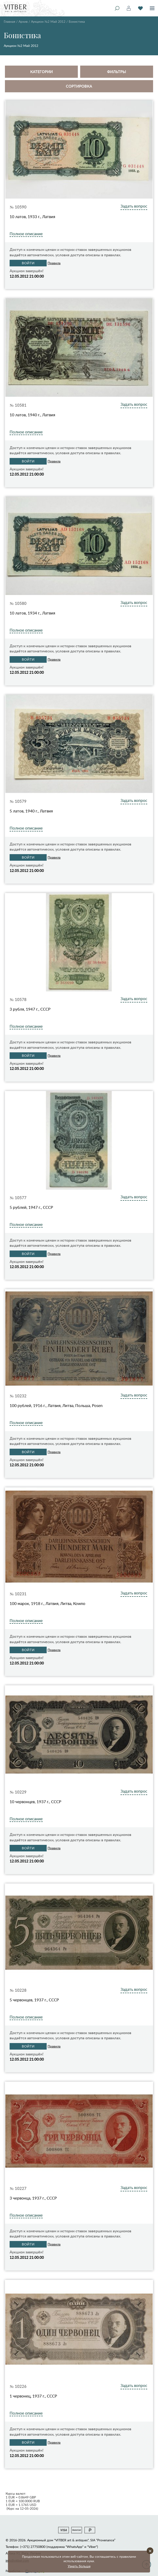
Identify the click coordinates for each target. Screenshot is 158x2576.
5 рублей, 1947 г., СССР (31, 1207)
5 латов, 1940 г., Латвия (31, 811)
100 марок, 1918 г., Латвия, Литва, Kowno (47, 1603)
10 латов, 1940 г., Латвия (32, 414)
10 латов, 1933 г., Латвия (32, 216)
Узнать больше (79, 2566)
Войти (28, 263)
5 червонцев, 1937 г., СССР (34, 2000)
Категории (41, 71)
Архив (23, 21)
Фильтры (116, 71)
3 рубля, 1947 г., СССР (30, 1009)
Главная (9, 21)
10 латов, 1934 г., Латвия (32, 613)
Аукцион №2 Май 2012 (48, 21)
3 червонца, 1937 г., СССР (33, 2198)
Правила (54, 263)
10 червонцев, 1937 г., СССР (35, 1801)
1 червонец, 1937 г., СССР (33, 2396)
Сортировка (79, 86)
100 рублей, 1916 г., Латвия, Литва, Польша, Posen (56, 1405)
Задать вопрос (133, 206)
